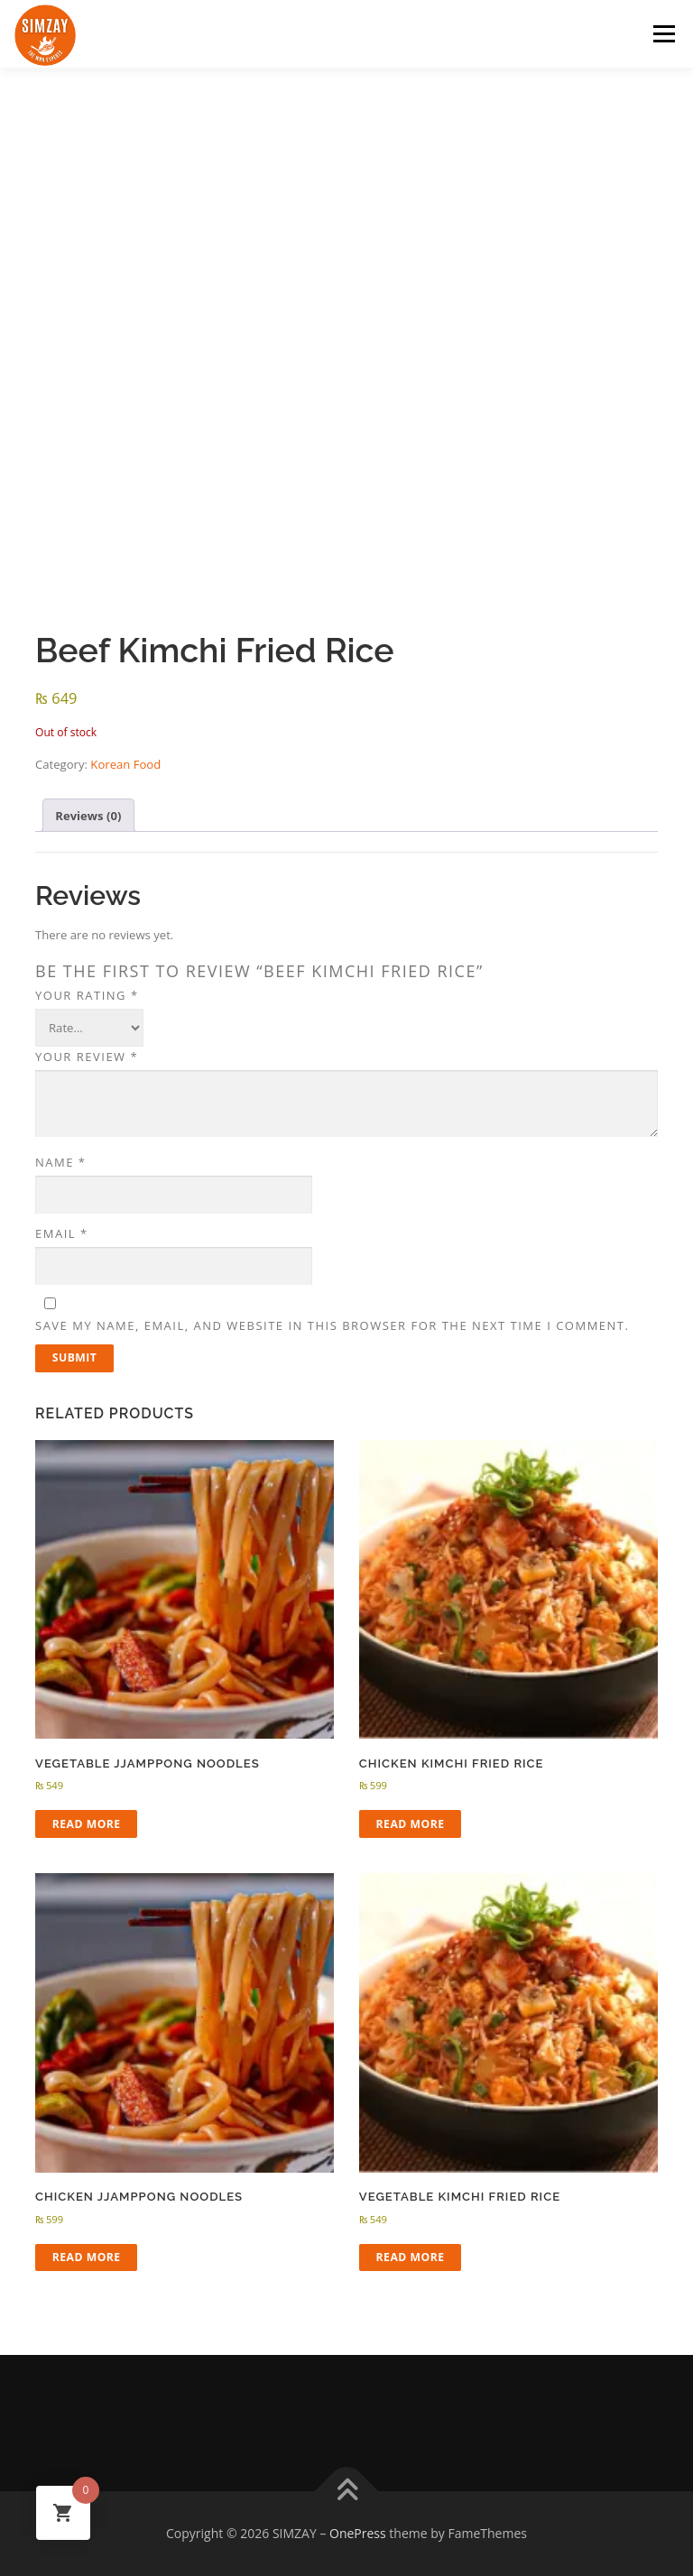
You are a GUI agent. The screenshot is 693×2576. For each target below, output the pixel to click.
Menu (663, 33)
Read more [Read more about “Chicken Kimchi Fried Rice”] (410, 1824)
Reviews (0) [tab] (88, 816)
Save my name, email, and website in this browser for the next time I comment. (332, 1325)
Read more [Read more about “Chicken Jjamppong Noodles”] (86, 2257)
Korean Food (125, 764)
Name (60, 1162)
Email (61, 1233)
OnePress (357, 2533)
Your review (86, 1056)
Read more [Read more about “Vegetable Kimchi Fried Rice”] (410, 2257)
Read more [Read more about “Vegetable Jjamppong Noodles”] (86, 1824)
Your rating (87, 995)
